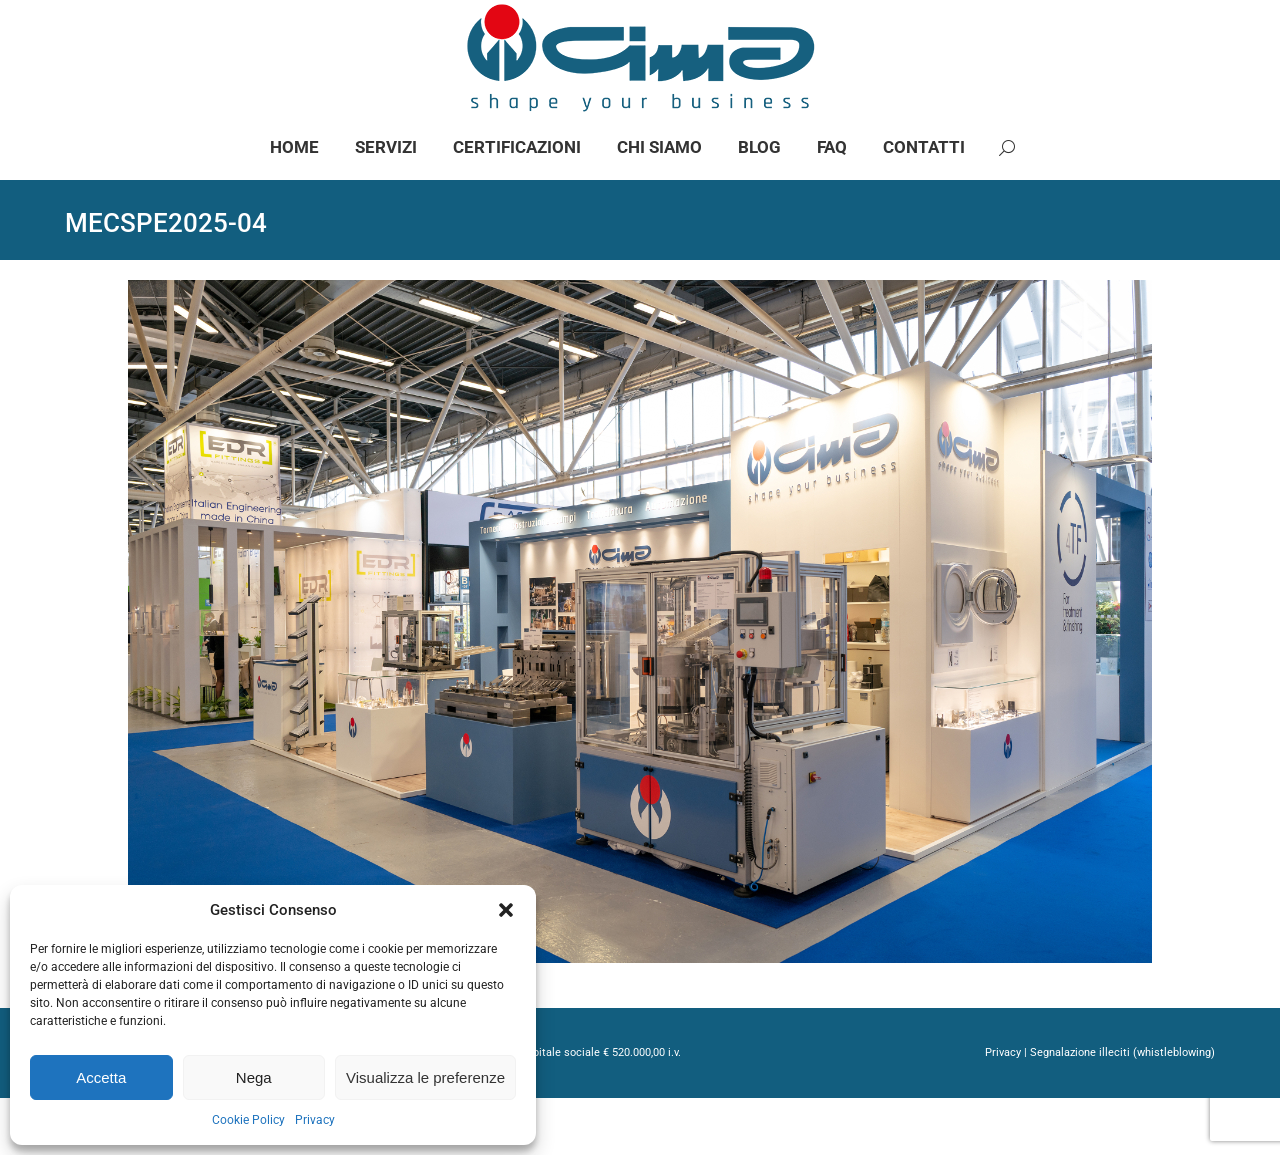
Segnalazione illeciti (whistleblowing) (1122, 1109)
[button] (506, 910)
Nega (254, 1077)
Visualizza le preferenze (425, 1077)
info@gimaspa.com (287, 28)
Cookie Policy (248, 1120)
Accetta (101, 1077)
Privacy (315, 1120)
